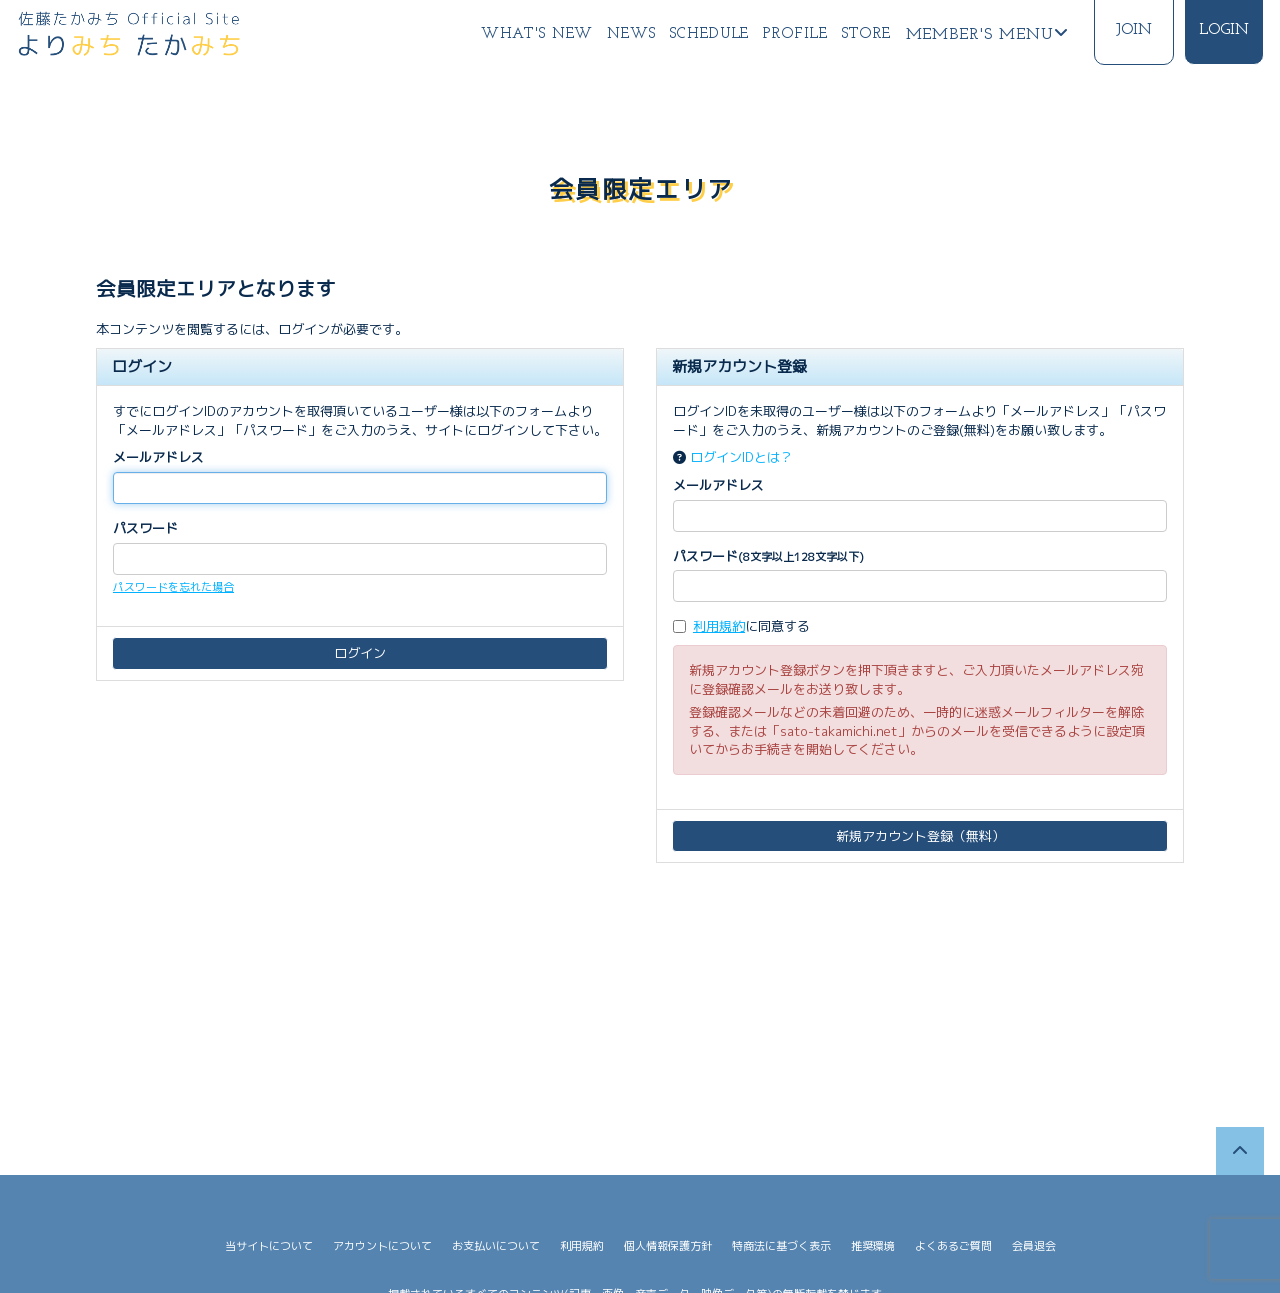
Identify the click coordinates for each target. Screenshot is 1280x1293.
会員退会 (1034, 1246)
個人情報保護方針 (668, 1246)
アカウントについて (382, 1246)
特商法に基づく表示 (781, 1246)
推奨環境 (873, 1246)
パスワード (145, 528)
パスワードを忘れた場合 (173, 587)
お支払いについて (496, 1246)
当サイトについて (269, 1246)
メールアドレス (158, 457)
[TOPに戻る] (1240, 1151)
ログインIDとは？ (741, 457)
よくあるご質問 (953, 1246)
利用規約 (719, 626)
